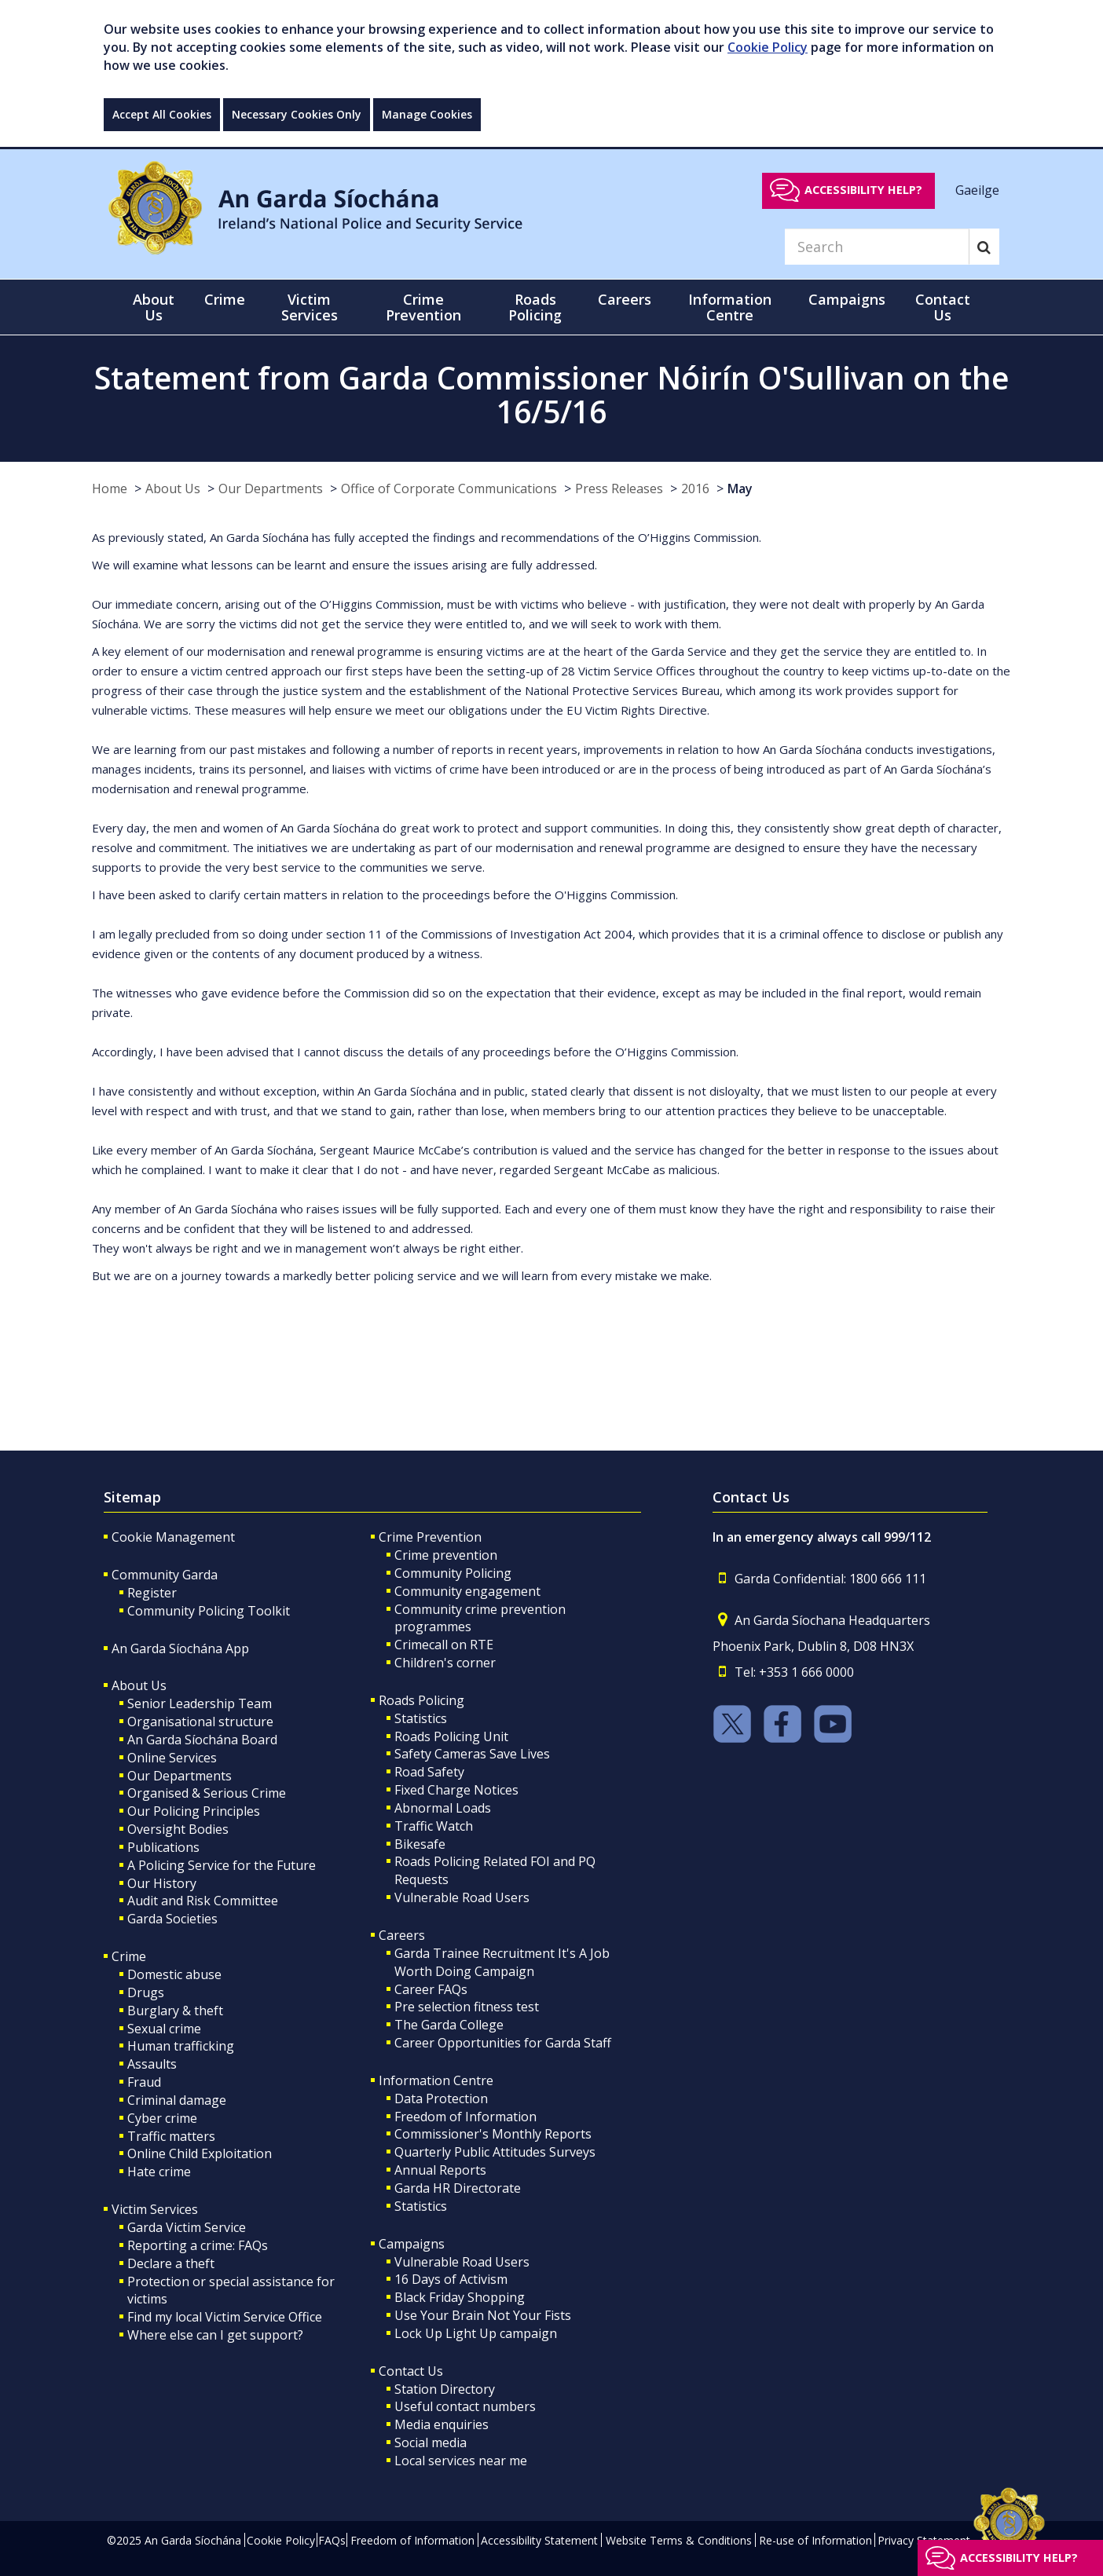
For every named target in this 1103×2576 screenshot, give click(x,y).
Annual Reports (440, 2170)
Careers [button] (624, 299)
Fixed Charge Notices (456, 1789)
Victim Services (155, 2209)
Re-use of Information (815, 2540)
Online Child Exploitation (199, 2153)
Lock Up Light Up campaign (475, 2333)
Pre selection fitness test (466, 2006)
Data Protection (441, 2098)
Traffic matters (171, 2136)
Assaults (152, 2064)
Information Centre (436, 2080)
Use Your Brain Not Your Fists (482, 2315)
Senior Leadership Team (199, 1703)
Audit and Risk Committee (202, 1900)
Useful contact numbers (465, 2406)
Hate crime (159, 2171)
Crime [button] (224, 299)
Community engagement (467, 1591)
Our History (161, 1883)
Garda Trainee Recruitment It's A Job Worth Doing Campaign (502, 1962)
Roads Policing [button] (535, 307)
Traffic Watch (433, 1826)
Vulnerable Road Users (462, 1897)
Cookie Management (173, 1537)
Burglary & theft (175, 2010)
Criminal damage (176, 2100)
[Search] (877, 247)
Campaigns (412, 2243)
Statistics (420, 1718)
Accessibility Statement (539, 2540)
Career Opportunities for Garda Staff (502, 2042)
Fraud (144, 2082)
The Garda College (449, 2024)
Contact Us (411, 2371)
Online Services (172, 1757)
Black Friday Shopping (459, 2297)
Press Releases (619, 488)
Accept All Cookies (161, 114)
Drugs (145, 1992)
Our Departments (270, 488)
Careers (402, 1935)
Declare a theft (170, 2263)
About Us (172, 488)
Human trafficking (180, 2046)
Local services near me (460, 2460)
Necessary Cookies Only (296, 114)
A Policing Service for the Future (221, 1865)
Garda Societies (172, 1918)
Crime (129, 1956)
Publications (163, 1847)
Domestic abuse (174, 1974)
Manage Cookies (427, 114)
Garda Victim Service (186, 2227)
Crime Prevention (430, 1537)
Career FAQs (430, 1989)
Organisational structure (200, 1721)
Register (152, 1592)
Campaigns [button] (846, 299)
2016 (695, 488)
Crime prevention (445, 1555)
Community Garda (165, 1574)
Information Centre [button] (729, 307)
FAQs (332, 2540)
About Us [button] (153, 307)
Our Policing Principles (193, 1811)
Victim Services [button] (309, 307)
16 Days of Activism (451, 2279)
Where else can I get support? (215, 2335)
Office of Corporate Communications (449, 488)
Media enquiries (441, 2424)
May (740, 488)
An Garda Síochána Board (202, 1739)
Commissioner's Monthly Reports (493, 2133)
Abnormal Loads (442, 1808)
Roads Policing (421, 1700)
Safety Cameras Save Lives (472, 1753)
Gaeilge (977, 189)
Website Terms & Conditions (679, 2540)
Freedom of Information (465, 2116)
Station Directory (444, 2389)
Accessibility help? (863, 189)
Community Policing (452, 1573)
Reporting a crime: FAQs (197, 2245)
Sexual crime (164, 2028)
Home (109, 488)
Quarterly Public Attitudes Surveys (494, 2152)
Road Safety (429, 1771)
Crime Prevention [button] (423, 307)
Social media (430, 2442)
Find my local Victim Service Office (224, 2316)
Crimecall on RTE (443, 1644)
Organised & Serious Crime (206, 1793)
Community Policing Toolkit (208, 1610)
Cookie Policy (767, 47)
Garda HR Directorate (457, 2188)
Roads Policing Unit (451, 1736)
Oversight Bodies (178, 1829)
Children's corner (445, 1662)
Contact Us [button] (942, 307)
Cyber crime (162, 2118)
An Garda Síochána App (180, 1648)
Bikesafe (419, 1844)
